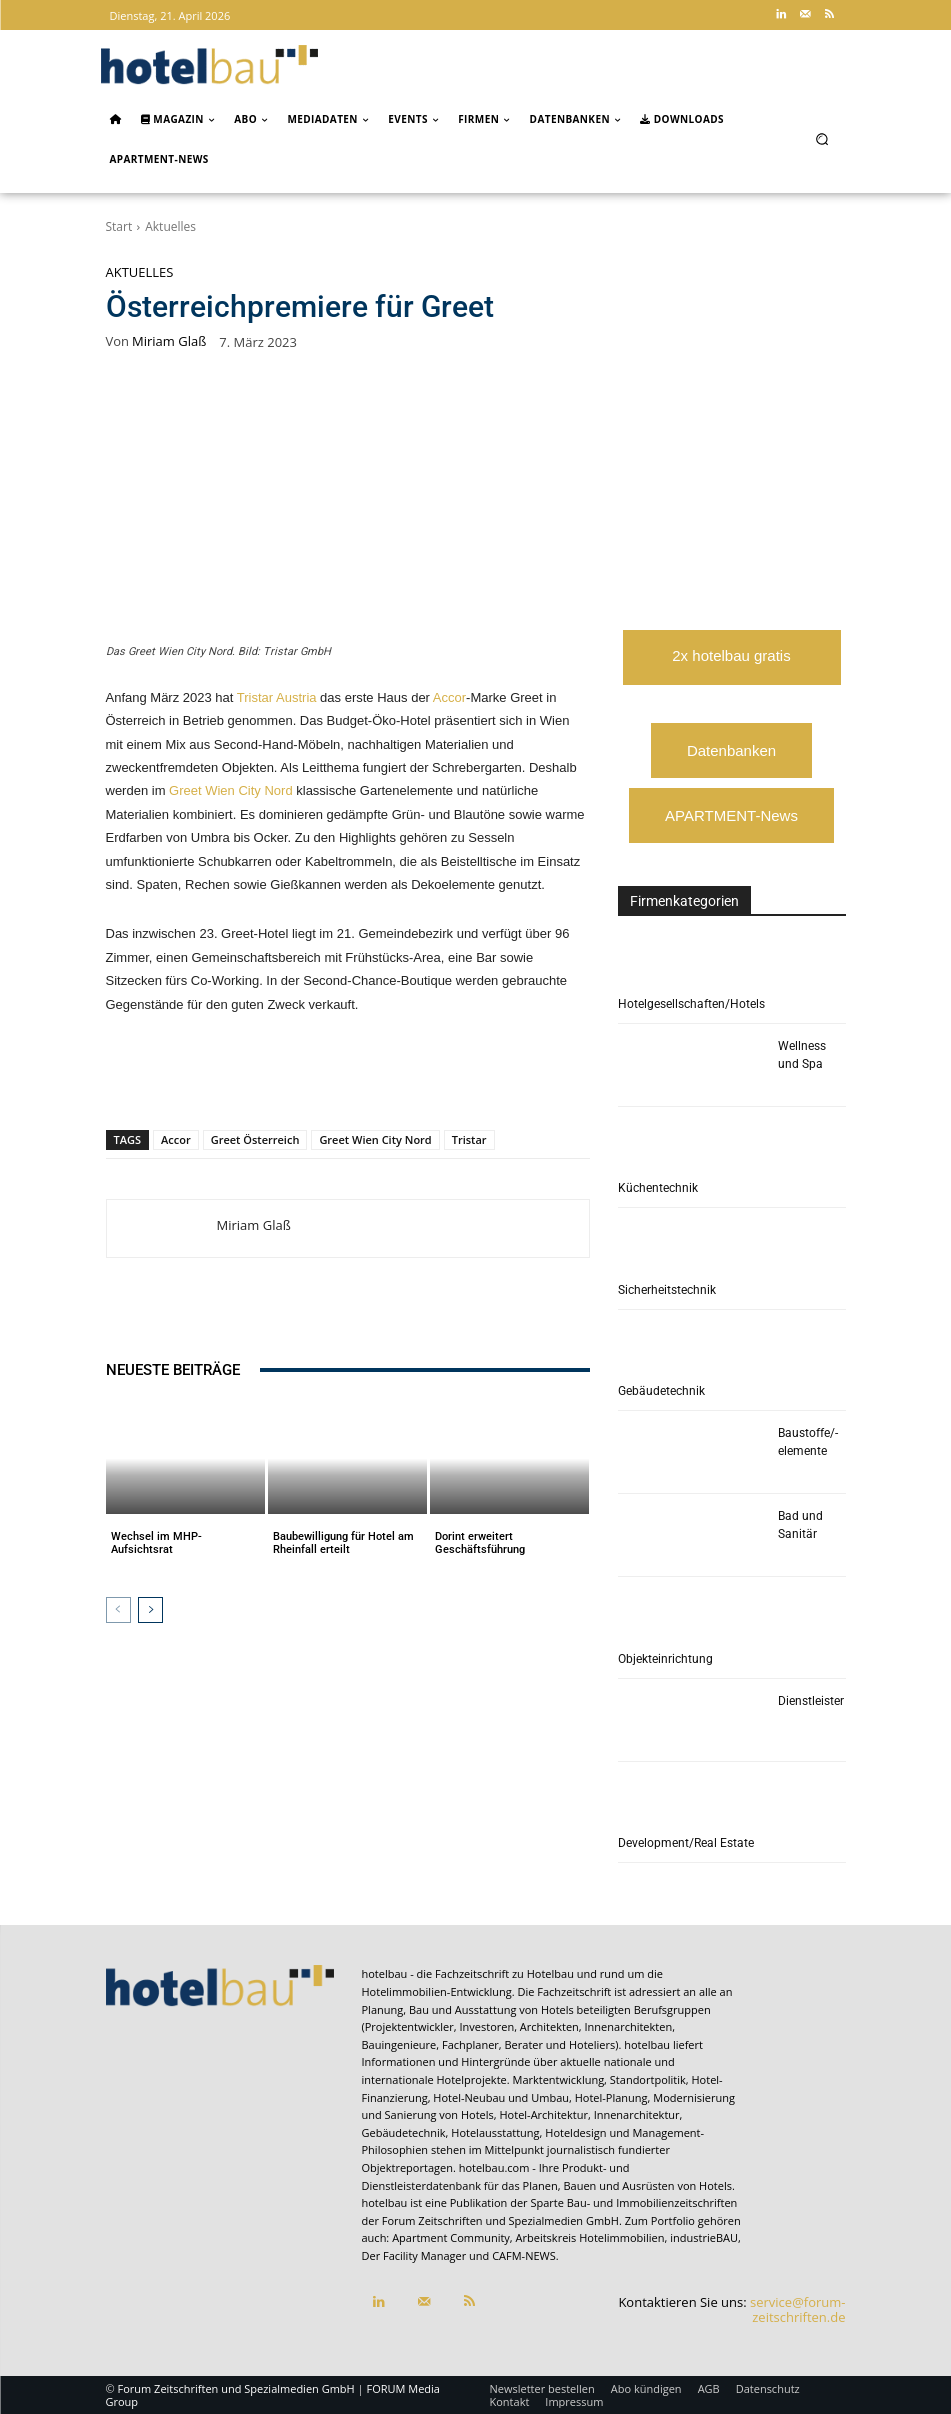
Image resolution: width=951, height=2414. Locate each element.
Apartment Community (451, 2237)
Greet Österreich (255, 1139)
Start (119, 226)
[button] (821, 138)
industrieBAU (704, 2237)
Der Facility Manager (414, 2255)
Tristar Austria (277, 697)
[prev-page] (118, 1610)
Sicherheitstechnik (667, 1290)
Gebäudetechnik (661, 1391)
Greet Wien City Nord (231, 790)
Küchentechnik (658, 1188)
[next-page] (150, 1610)
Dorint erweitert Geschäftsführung (480, 1543)
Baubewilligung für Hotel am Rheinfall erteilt (343, 1543)
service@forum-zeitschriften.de (797, 2310)
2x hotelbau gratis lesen (731, 666)
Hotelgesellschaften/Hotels (691, 1004)
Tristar (469, 1139)
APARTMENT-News (731, 815)
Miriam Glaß (169, 341)
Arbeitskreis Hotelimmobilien (590, 2237)
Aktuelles (170, 226)
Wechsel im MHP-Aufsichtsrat (156, 1543)
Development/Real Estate (686, 1843)
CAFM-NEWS (524, 2255)
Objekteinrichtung (665, 1659)
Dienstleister (811, 1701)
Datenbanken (731, 750)
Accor (449, 697)
